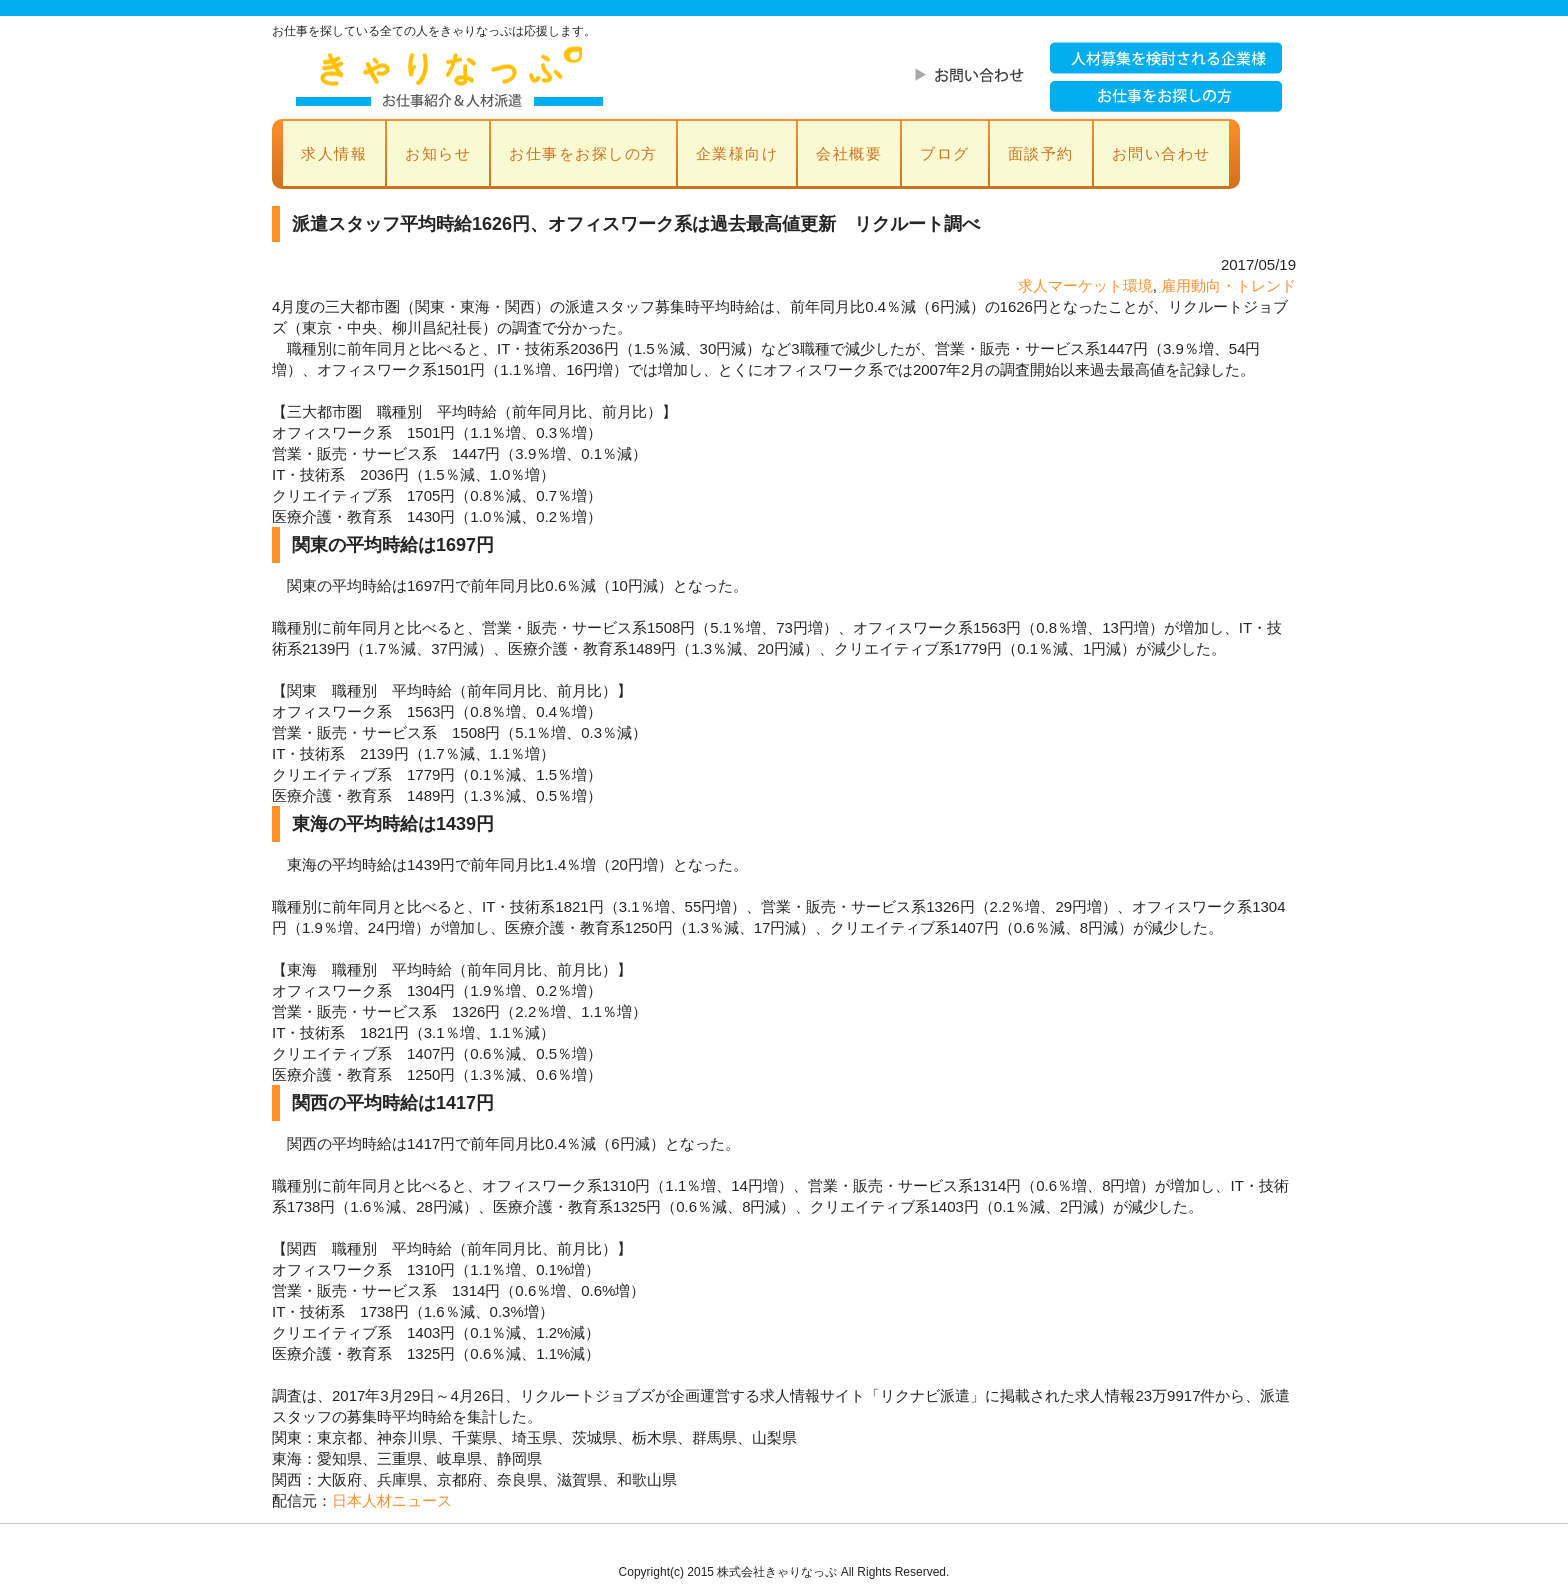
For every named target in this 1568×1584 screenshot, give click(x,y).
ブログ (945, 153)
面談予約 (1041, 153)
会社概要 (849, 153)
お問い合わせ (1161, 153)
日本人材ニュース (392, 1500)
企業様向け (737, 153)
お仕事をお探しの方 (583, 153)
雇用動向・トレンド (1228, 285)
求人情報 (334, 153)
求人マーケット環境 (1085, 285)
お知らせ (438, 153)
